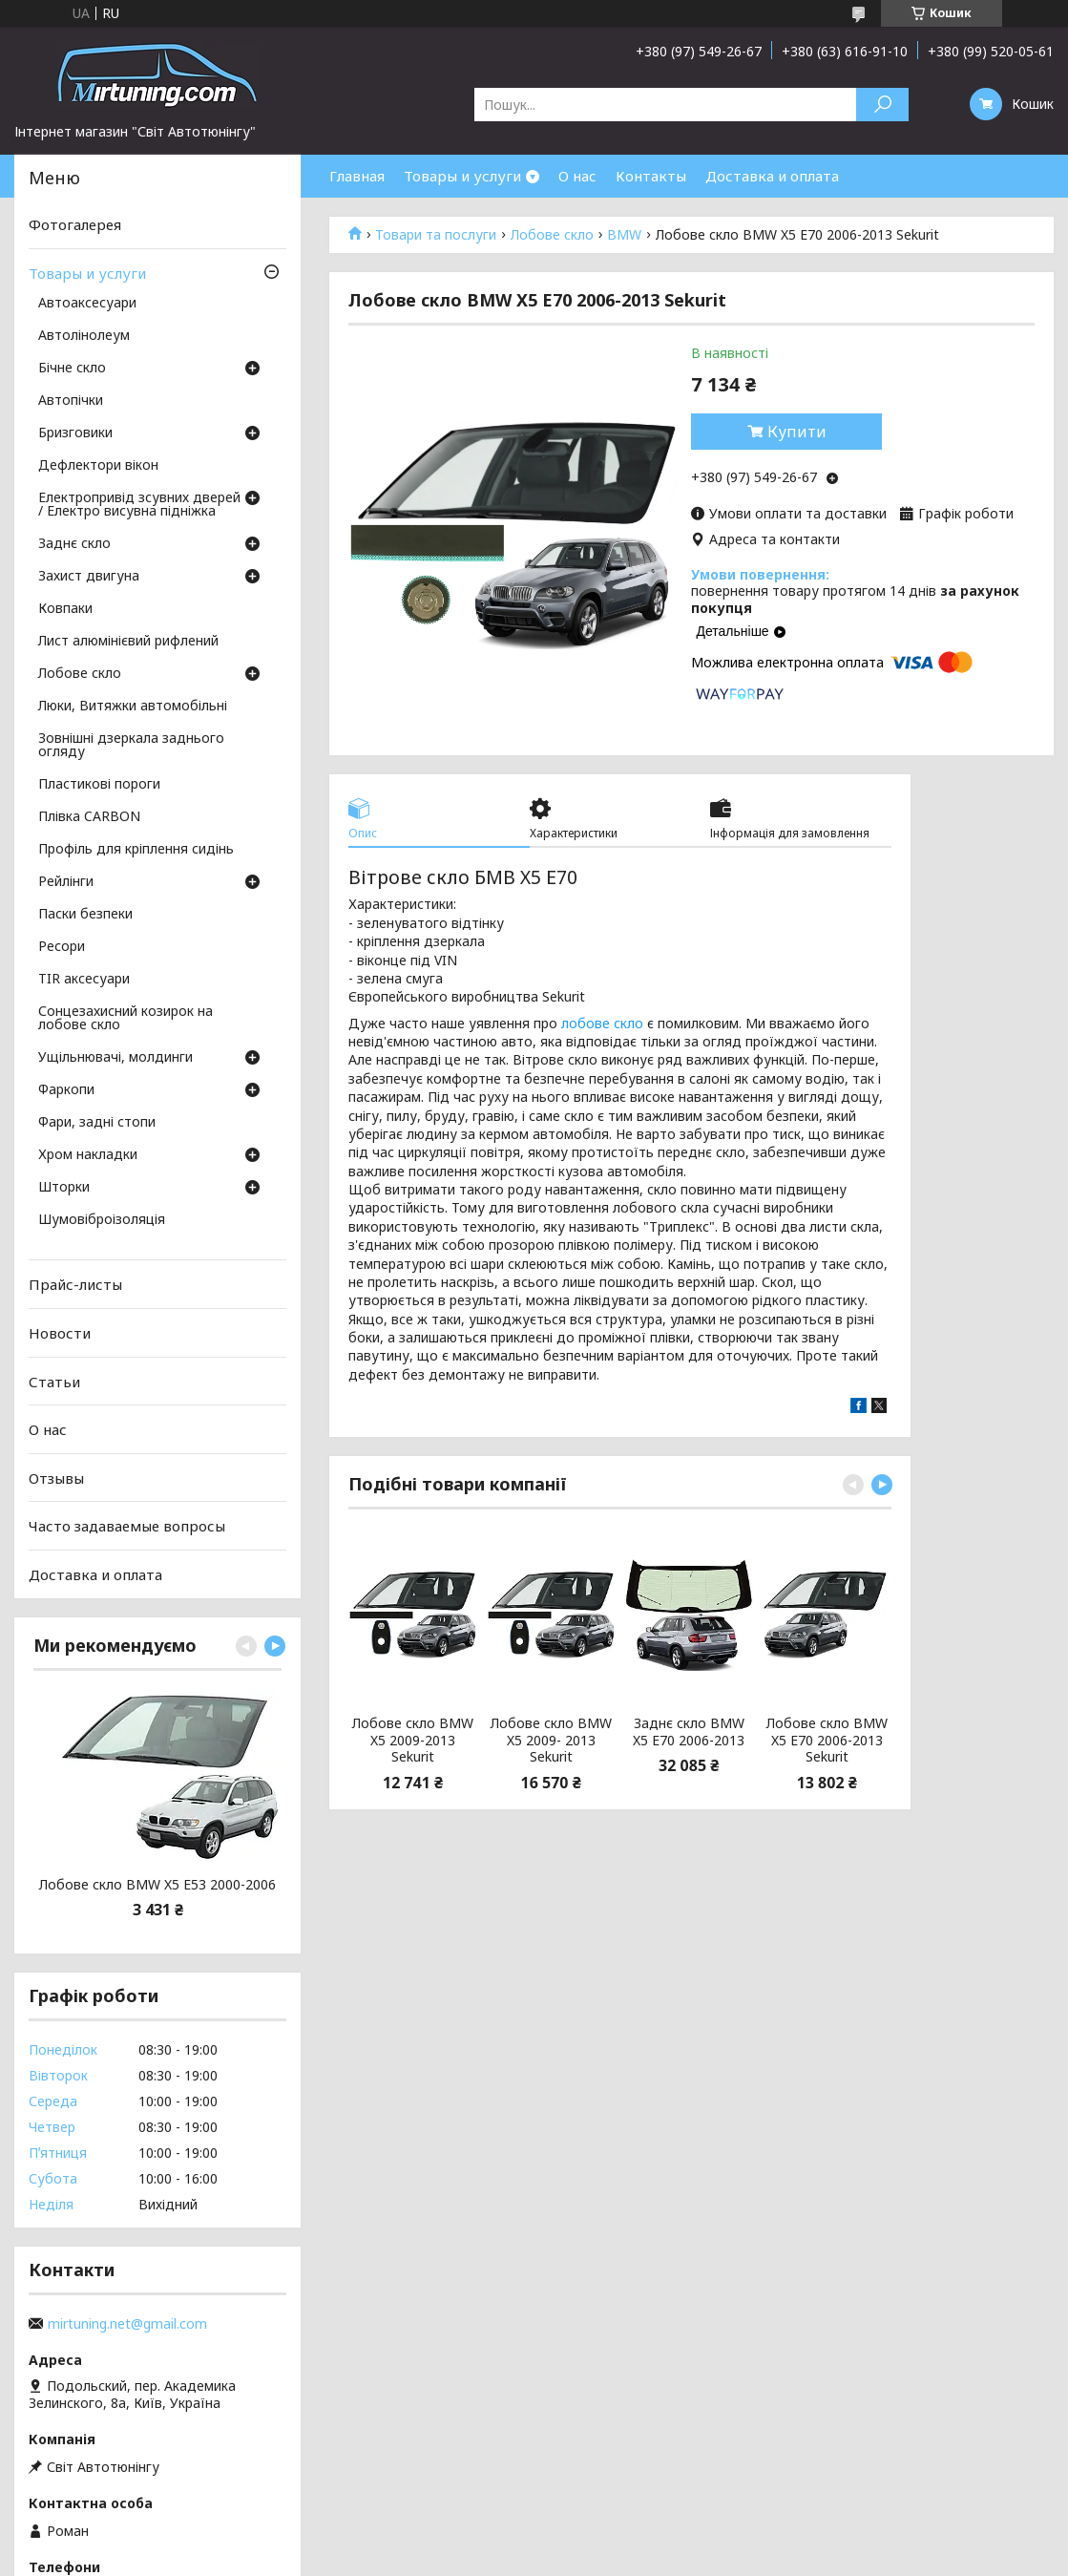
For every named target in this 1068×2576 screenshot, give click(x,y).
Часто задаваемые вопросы (127, 1525)
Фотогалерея (75, 224)
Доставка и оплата (772, 175)
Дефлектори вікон (98, 466)
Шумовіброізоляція (101, 1220)
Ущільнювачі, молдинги (115, 1058)
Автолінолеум (84, 336)
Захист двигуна (88, 576)
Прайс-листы (75, 1284)
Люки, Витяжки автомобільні (132, 706)
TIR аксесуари (84, 979)
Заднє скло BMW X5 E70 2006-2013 (688, 1731)
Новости (60, 1332)
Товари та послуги (435, 234)
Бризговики (75, 433)
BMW (624, 234)
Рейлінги (66, 882)
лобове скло (602, 1023)
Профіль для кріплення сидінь (136, 849)
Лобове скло (552, 234)
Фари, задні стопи (97, 1122)
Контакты (651, 175)
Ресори (61, 947)
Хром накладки (87, 1155)
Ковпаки (65, 609)
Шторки (64, 1187)
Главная (357, 175)
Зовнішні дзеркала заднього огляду (131, 745)
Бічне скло (72, 368)
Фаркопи (66, 1090)
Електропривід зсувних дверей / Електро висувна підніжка (139, 505)
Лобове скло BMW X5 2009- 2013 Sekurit (551, 1740)
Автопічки (70, 401)
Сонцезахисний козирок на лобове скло (125, 1018)
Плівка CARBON (89, 817)
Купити (797, 431)
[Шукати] (882, 104)
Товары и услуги (462, 175)
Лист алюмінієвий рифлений (128, 641)
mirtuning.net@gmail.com (127, 2324)
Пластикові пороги (99, 784)
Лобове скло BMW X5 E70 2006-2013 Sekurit (827, 1740)
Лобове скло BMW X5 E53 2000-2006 (157, 1884)
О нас (577, 175)
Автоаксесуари (87, 303)
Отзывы (56, 1478)
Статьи (54, 1380)
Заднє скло (74, 544)
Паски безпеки (85, 914)
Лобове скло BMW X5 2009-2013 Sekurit (412, 1740)
